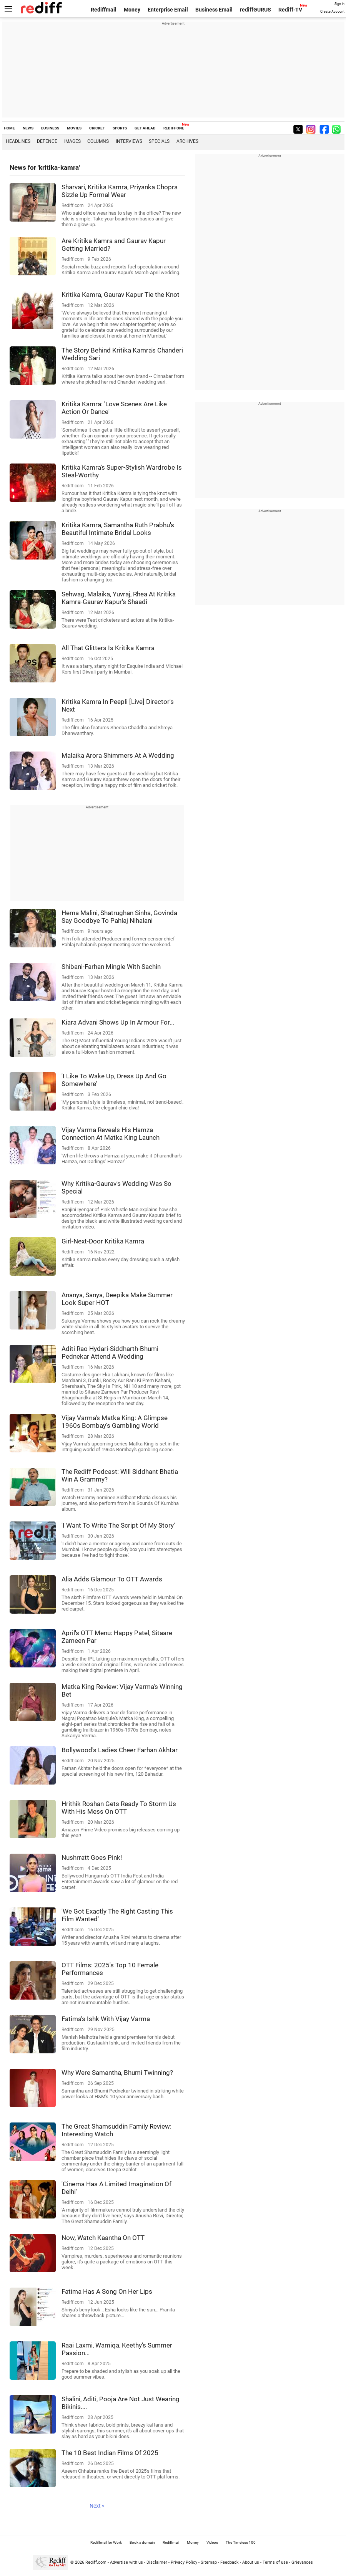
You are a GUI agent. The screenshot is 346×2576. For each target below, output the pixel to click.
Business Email (214, 10)
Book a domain (142, 2542)
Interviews (129, 141)
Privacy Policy (184, 2562)
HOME (9, 128)
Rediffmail (103, 10)
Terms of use (275, 2562)
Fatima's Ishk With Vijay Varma (106, 2019)
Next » (97, 2506)
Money (132, 10)
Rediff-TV (290, 10)
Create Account (332, 11)
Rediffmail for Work (106, 2542)
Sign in (339, 4)
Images (72, 141)
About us (250, 2562)
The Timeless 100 (241, 2542)
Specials (159, 141)
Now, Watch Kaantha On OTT (103, 2238)
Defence (47, 141)
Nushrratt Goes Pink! (92, 1857)
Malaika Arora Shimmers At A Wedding (118, 755)
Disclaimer (156, 2562)
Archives (187, 141)
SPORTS (120, 128)
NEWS (28, 128)
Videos (212, 2542)
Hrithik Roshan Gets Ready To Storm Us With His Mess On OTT (119, 1807)
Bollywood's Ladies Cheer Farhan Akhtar (120, 1750)
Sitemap (209, 2562)
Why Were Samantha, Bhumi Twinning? (117, 2072)
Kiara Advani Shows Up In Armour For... (118, 1022)
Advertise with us (126, 2562)
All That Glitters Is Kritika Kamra (108, 648)
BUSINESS (50, 128)
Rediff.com (95, 2562)
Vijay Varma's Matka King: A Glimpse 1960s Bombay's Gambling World (115, 1421)
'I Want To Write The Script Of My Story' (118, 1525)
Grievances (302, 2562)
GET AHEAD (145, 128)
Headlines (18, 141)
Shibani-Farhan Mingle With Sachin (111, 966)
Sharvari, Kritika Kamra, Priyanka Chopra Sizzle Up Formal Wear (120, 191)
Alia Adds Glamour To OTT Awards (112, 1579)
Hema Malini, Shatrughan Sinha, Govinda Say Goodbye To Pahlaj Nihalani (119, 916)
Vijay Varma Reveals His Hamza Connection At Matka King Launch (111, 1133)
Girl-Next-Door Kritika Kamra (103, 1241)
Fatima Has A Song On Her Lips (107, 2291)
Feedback (229, 2562)
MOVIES (74, 128)
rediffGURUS (255, 10)
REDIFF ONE (173, 128)
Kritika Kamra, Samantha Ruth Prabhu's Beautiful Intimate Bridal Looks (118, 528)
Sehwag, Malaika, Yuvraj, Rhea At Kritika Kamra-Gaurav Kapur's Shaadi (119, 598)
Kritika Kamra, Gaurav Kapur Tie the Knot (121, 294)
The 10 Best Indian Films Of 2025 (110, 2453)
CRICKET (97, 128)
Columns (98, 141)
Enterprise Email (168, 10)
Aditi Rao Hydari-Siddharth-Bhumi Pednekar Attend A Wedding (110, 1352)
